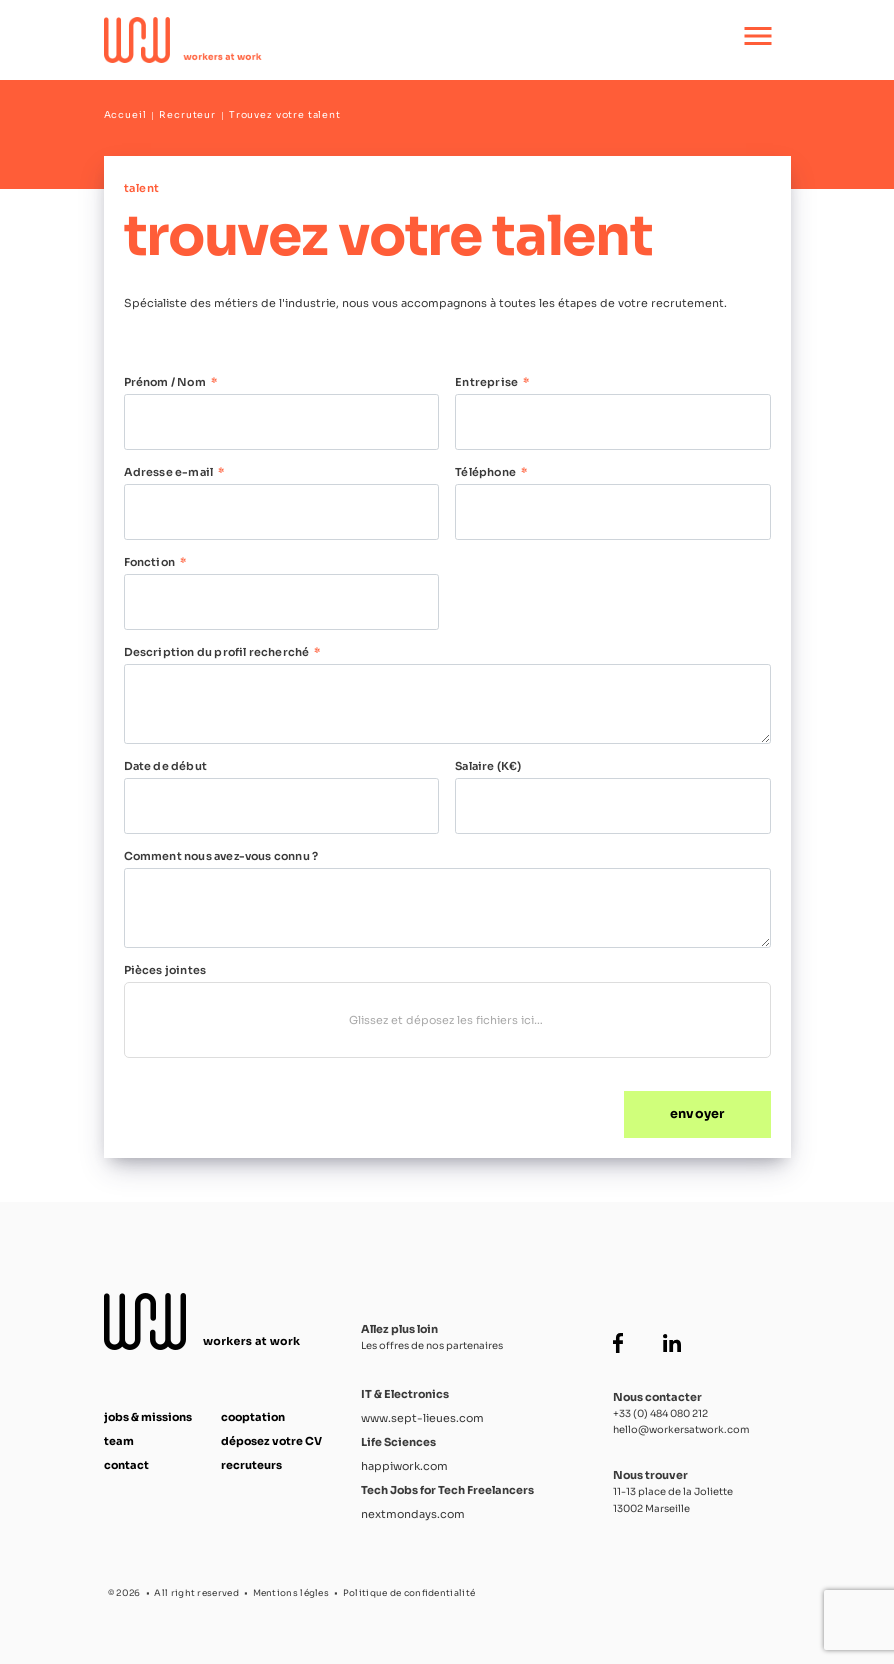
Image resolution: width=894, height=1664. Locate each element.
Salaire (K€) (488, 766)
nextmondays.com (413, 1514)
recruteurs (251, 1465)
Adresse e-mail (169, 472)
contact (126, 1465)
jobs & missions (148, 1417)
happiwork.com (404, 1466)
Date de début (165, 766)
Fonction (150, 562)
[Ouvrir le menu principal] (758, 40)
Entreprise (486, 382)
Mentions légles (291, 1593)
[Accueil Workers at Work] (381, 40)
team (119, 1441)
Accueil (125, 115)
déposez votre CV (271, 1441)
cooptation (253, 1417)
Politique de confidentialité (409, 1593)
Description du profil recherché (217, 652)
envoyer (697, 1114)
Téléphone (485, 472)
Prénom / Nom (165, 382)
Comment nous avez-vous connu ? (221, 856)
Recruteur (187, 115)
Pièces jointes (165, 970)
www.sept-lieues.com (422, 1418)
